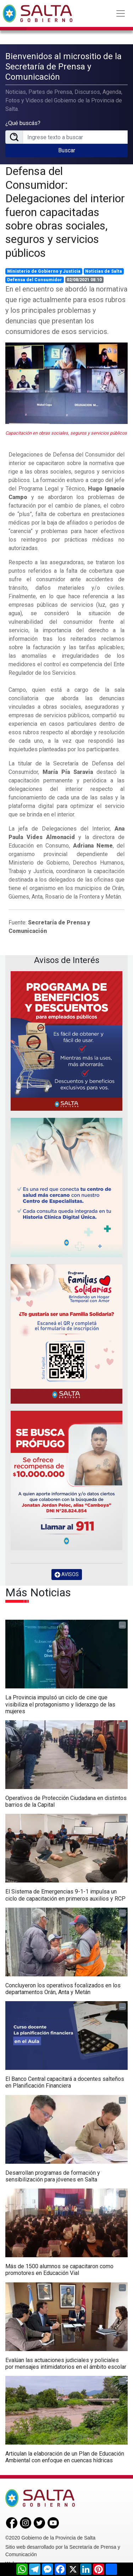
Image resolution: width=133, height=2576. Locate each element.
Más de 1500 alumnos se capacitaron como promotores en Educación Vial (59, 2269)
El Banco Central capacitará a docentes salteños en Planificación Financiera (64, 2082)
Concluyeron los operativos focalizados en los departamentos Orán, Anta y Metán (63, 1988)
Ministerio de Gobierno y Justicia (44, 271)
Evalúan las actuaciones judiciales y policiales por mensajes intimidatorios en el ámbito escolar (65, 2363)
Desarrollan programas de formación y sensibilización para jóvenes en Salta (52, 2176)
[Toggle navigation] (120, 13)
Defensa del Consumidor (34, 279)
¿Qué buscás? (22, 123)
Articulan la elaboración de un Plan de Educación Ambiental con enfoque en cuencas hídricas (64, 2457)
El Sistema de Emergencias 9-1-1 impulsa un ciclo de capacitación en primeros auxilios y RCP (65, 1895)
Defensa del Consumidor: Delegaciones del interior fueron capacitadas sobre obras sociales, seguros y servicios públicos (65, 211)
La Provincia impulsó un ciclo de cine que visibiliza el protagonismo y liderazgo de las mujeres (60, 1704)
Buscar (66, 150)
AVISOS (67, 1575)
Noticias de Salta (103, 271)
